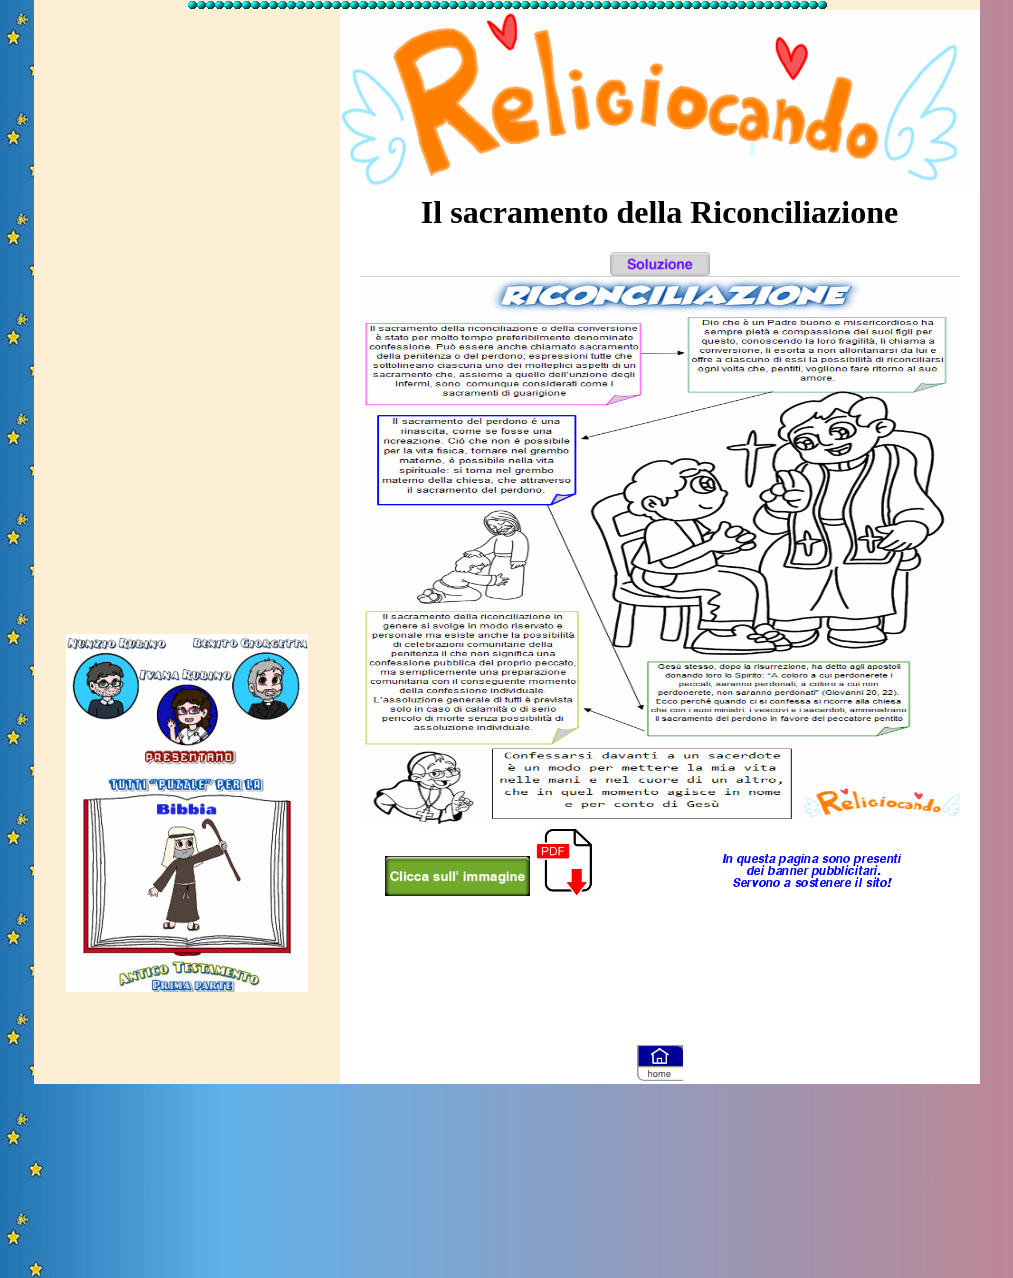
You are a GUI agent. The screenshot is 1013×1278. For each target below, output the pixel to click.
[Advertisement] (187, 313)
